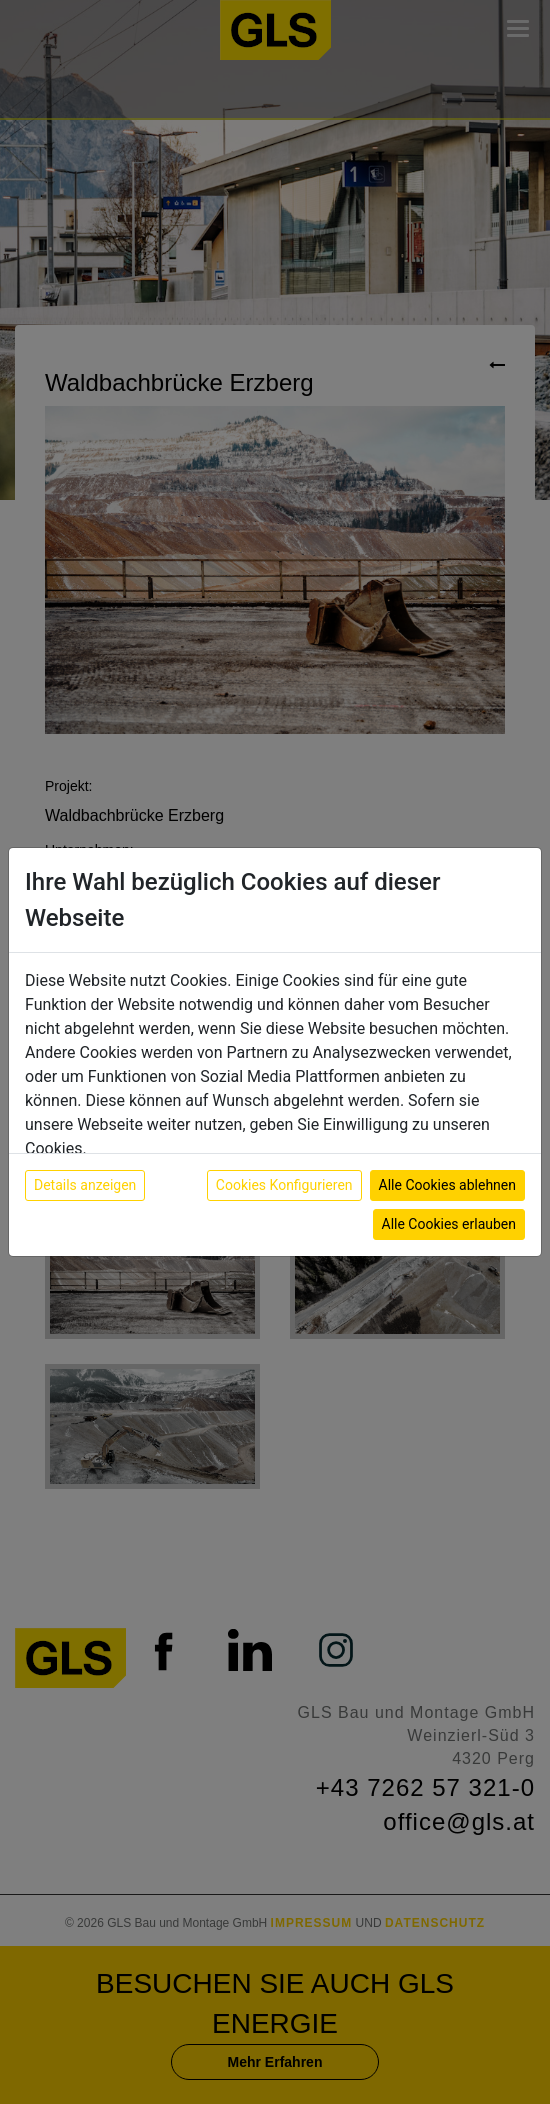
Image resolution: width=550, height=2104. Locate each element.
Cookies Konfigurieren (284, 1185)
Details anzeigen (85, 1185)
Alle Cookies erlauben (449, 1224)
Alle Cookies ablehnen (447, 1185)
